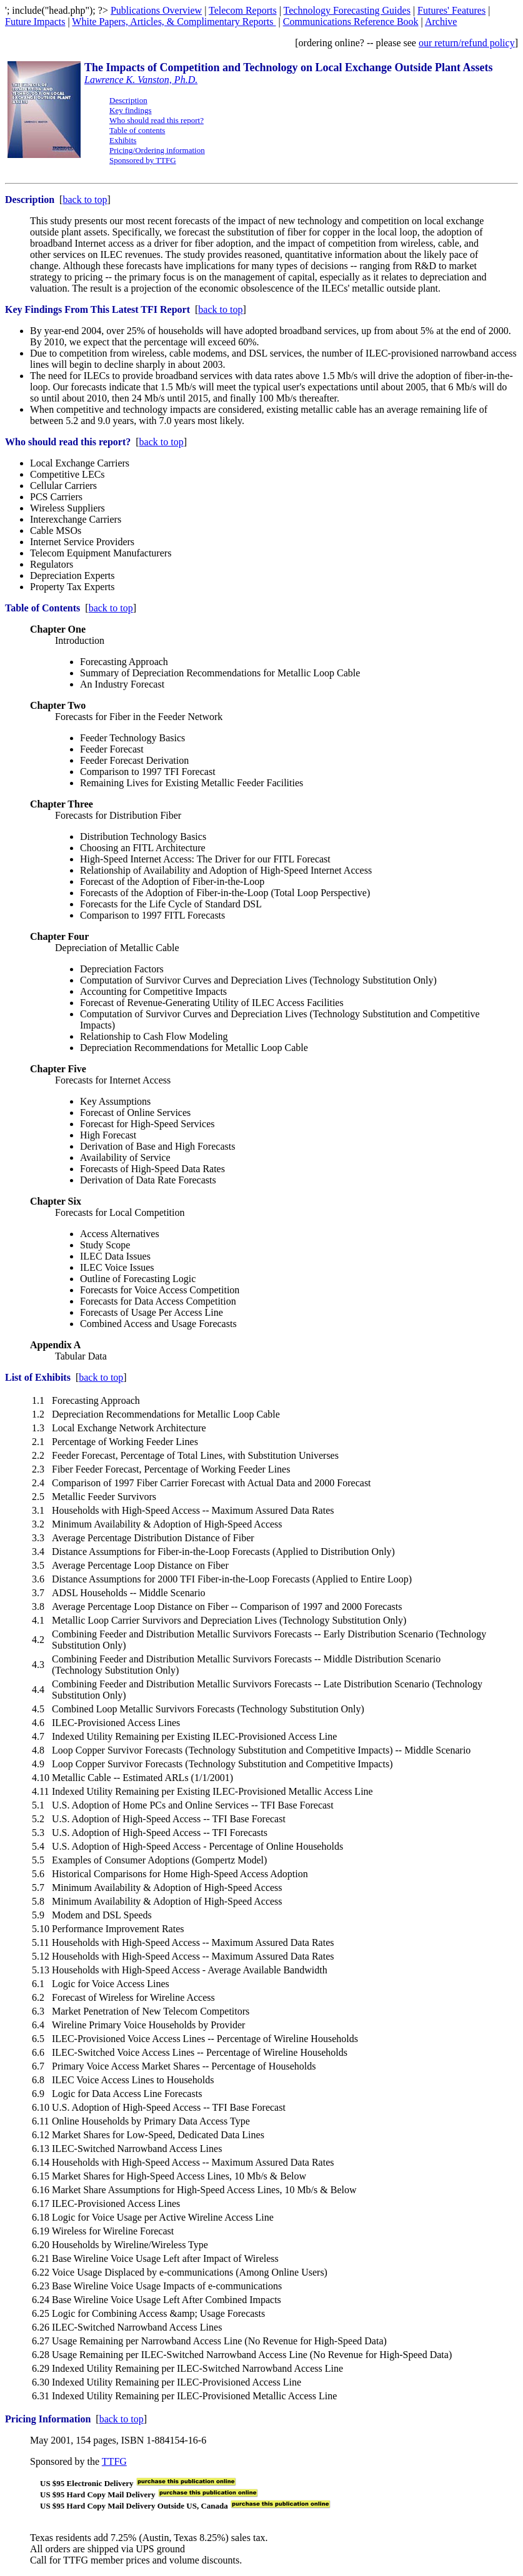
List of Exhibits (38, 1377)
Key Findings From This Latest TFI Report (97, 309)
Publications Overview (156, 10)
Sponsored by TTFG (142, 160)
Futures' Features (451, 10)
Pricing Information (48, 2419)
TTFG (114, 2461)
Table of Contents (42, 608)
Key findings (130, 110)
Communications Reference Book (351, 21)
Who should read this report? (156, 120)
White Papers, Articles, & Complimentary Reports (174, 21)
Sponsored (51, 2461)
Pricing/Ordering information (157, 150)
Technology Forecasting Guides (347, 10)
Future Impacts (35, 21)
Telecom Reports (243, 10)
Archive (441, 21)
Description (128, 100)
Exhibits (122, 140)
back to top (84, 199)
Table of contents (137, 130)
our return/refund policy (467, 42)
